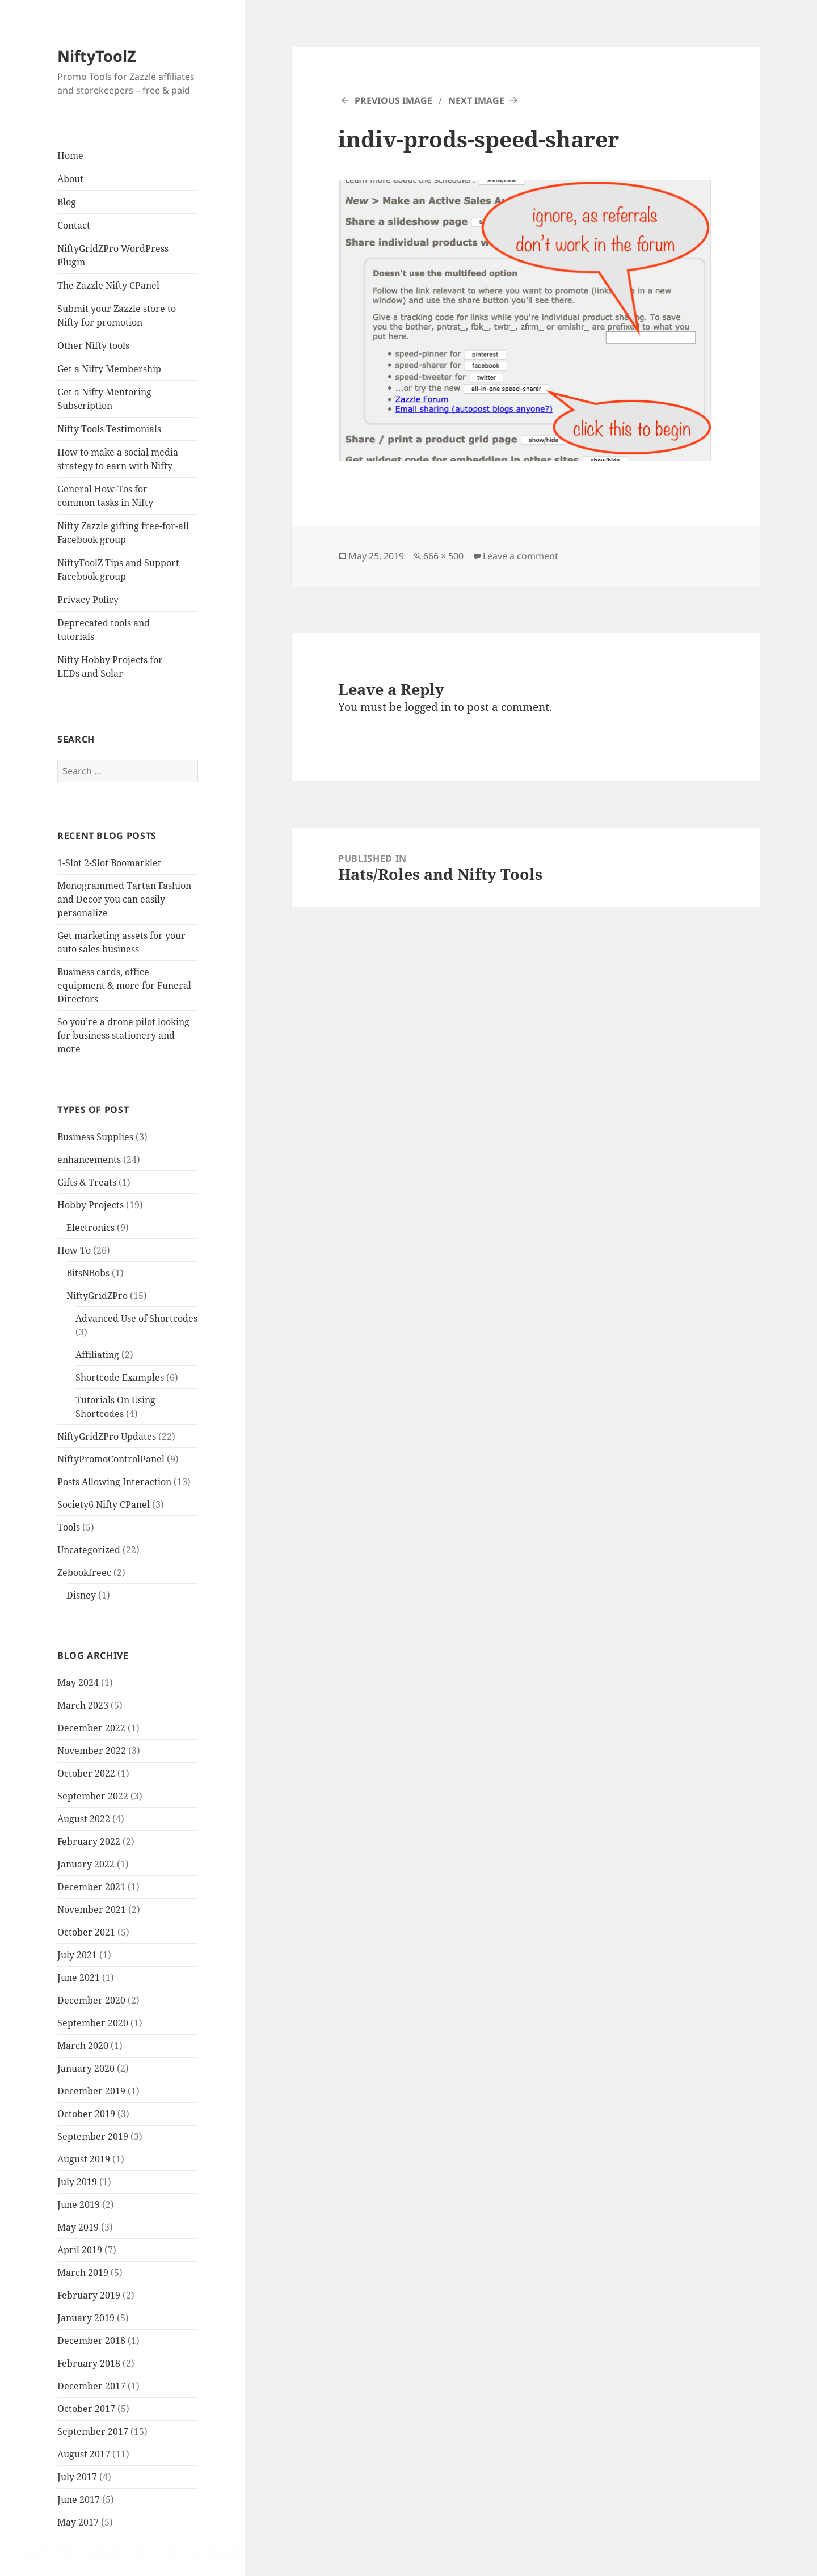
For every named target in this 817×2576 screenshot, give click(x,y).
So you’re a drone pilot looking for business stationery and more (123, 1035)
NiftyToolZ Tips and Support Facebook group (118, 569)
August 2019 (83, 2159)
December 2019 (91, 2091)
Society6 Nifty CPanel (103, 1504)
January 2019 (86, 2318)
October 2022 (86, 1773)
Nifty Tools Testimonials (109, 429)
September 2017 (92, 2431)
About (70, 178)
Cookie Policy (236, 2556)
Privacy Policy (88, 599)
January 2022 (86, 1864)
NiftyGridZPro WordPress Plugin (113, 255)
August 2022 (83, 1818)
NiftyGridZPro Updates (106, 1436)
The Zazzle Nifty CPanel (108, 285)
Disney (81, 1595)
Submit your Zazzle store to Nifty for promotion (116, 315)
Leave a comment (520, 556)
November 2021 (91, 1909)
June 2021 (78, 1977)
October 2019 (86, 2113)
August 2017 (83, 2454)
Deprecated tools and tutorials (103, 630)
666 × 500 (443, 556)
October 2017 (86, 2408)
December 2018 (91, 2340)
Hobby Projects (90, 1205)
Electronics (90, 1227)
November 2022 (91, 1750)
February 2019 (88, 2295)
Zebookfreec (84, 1572)
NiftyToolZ (96, 55)
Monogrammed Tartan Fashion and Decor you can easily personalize (124, 899)
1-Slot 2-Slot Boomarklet (109, 863)
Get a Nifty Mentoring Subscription (104, 399)
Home (70, 155)
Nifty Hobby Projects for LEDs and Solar (110, 667)
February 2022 (88, 1841)
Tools (68, 1527)
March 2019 (82, 2272)
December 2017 (91, 2386)
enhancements (89, 1159)
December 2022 (91, 1728)
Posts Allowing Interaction (114, 1481)
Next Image (476, 100)
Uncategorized (88, 1550)
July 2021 (77, 1955)
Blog (66, 202)
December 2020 (91, 2000)
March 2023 (82, 1705)
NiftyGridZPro (97, 1295)
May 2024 (78, 1682)
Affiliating (97, 1354)
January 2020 (86, 2068)
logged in (428, 706)
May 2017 (78, 2522)
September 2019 (92, 2136)
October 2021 (86, 1932)
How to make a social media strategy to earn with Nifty (117, 459)
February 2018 (88, 2363)
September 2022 (92, 1796)
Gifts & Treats (86, 1182)
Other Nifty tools (93, 345)
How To (74, 1250)
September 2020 (92, 2023)
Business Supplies (95, 1137)
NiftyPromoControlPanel (111, 1459)
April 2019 (79, 2250)
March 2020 (82, 2045)
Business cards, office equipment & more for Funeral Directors (124, 985)
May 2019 (78, 2227)
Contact (73, 225)
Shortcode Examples (119, 1377)
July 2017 (77, 2476)
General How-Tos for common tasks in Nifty (105, 496)
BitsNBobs (88, 1273)
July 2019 (77, 2182)
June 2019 (78, 2204)
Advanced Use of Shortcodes (136, 1318)
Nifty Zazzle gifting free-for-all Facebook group (123, 533)
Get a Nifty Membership (109, 368)
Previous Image (393, 100)
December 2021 (91, 1887)
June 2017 (78, 2499)
